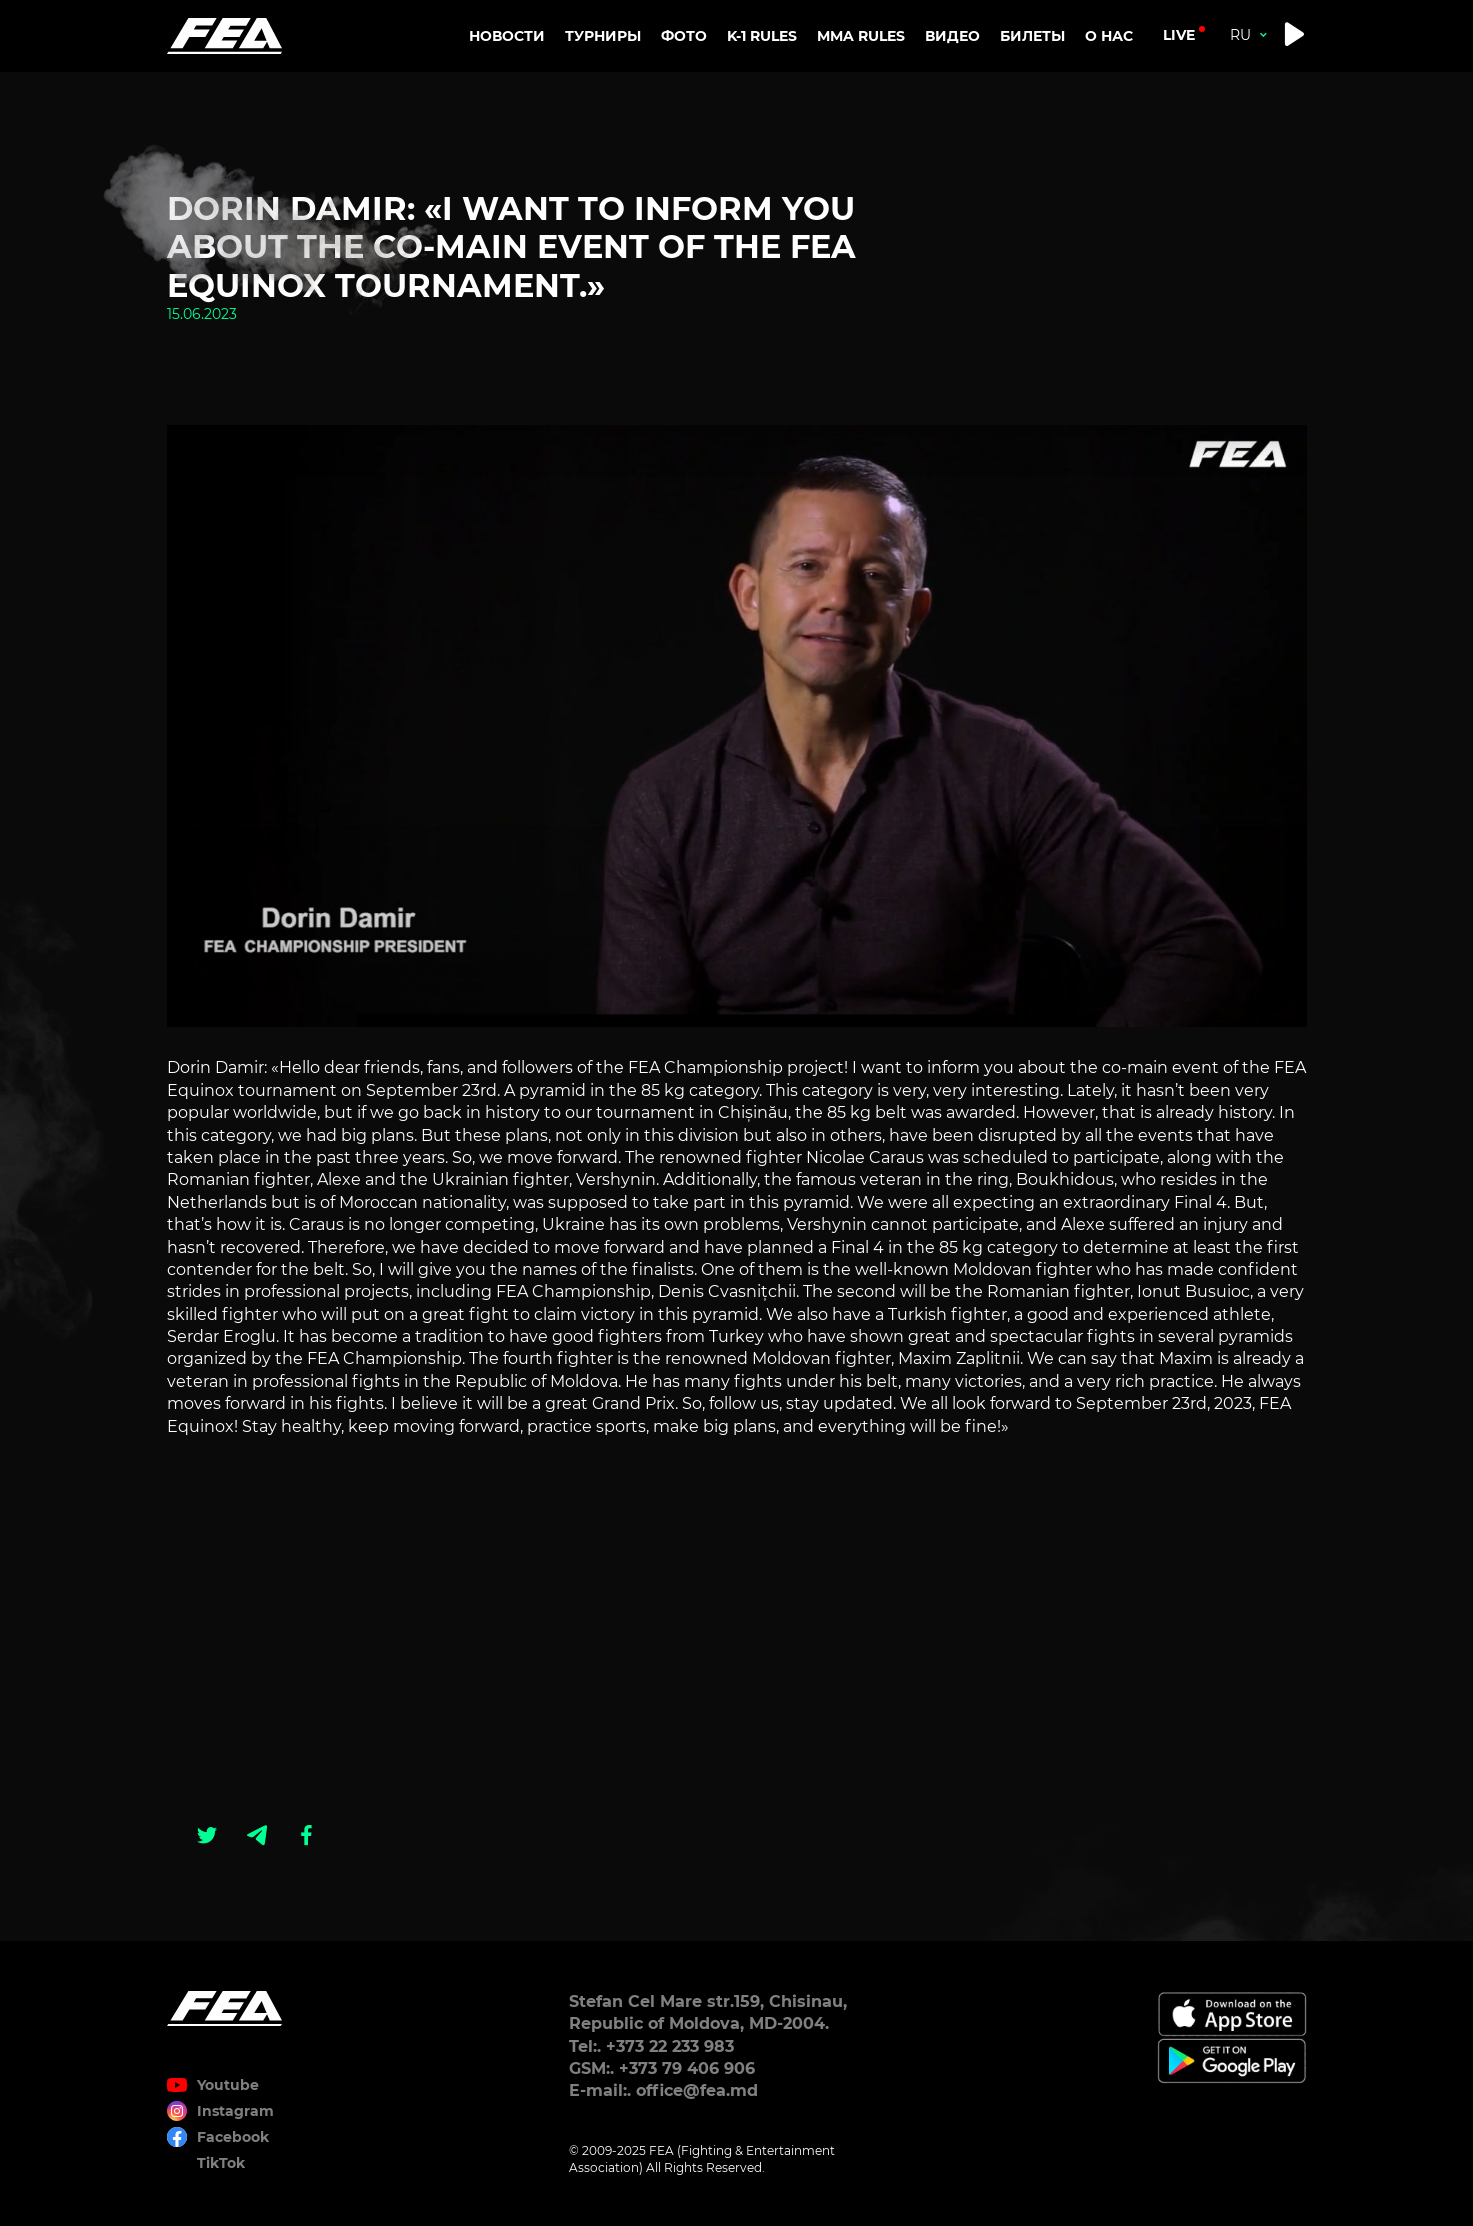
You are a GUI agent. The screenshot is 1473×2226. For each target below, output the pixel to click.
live (1179, 35)
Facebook (233, 2137)
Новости (507, 36)
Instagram (235, 2111)
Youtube (228, 2085)
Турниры (603, 36)
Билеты (1032, 36)
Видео (952, 36)
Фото (684, 36)
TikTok (221, 2163)
